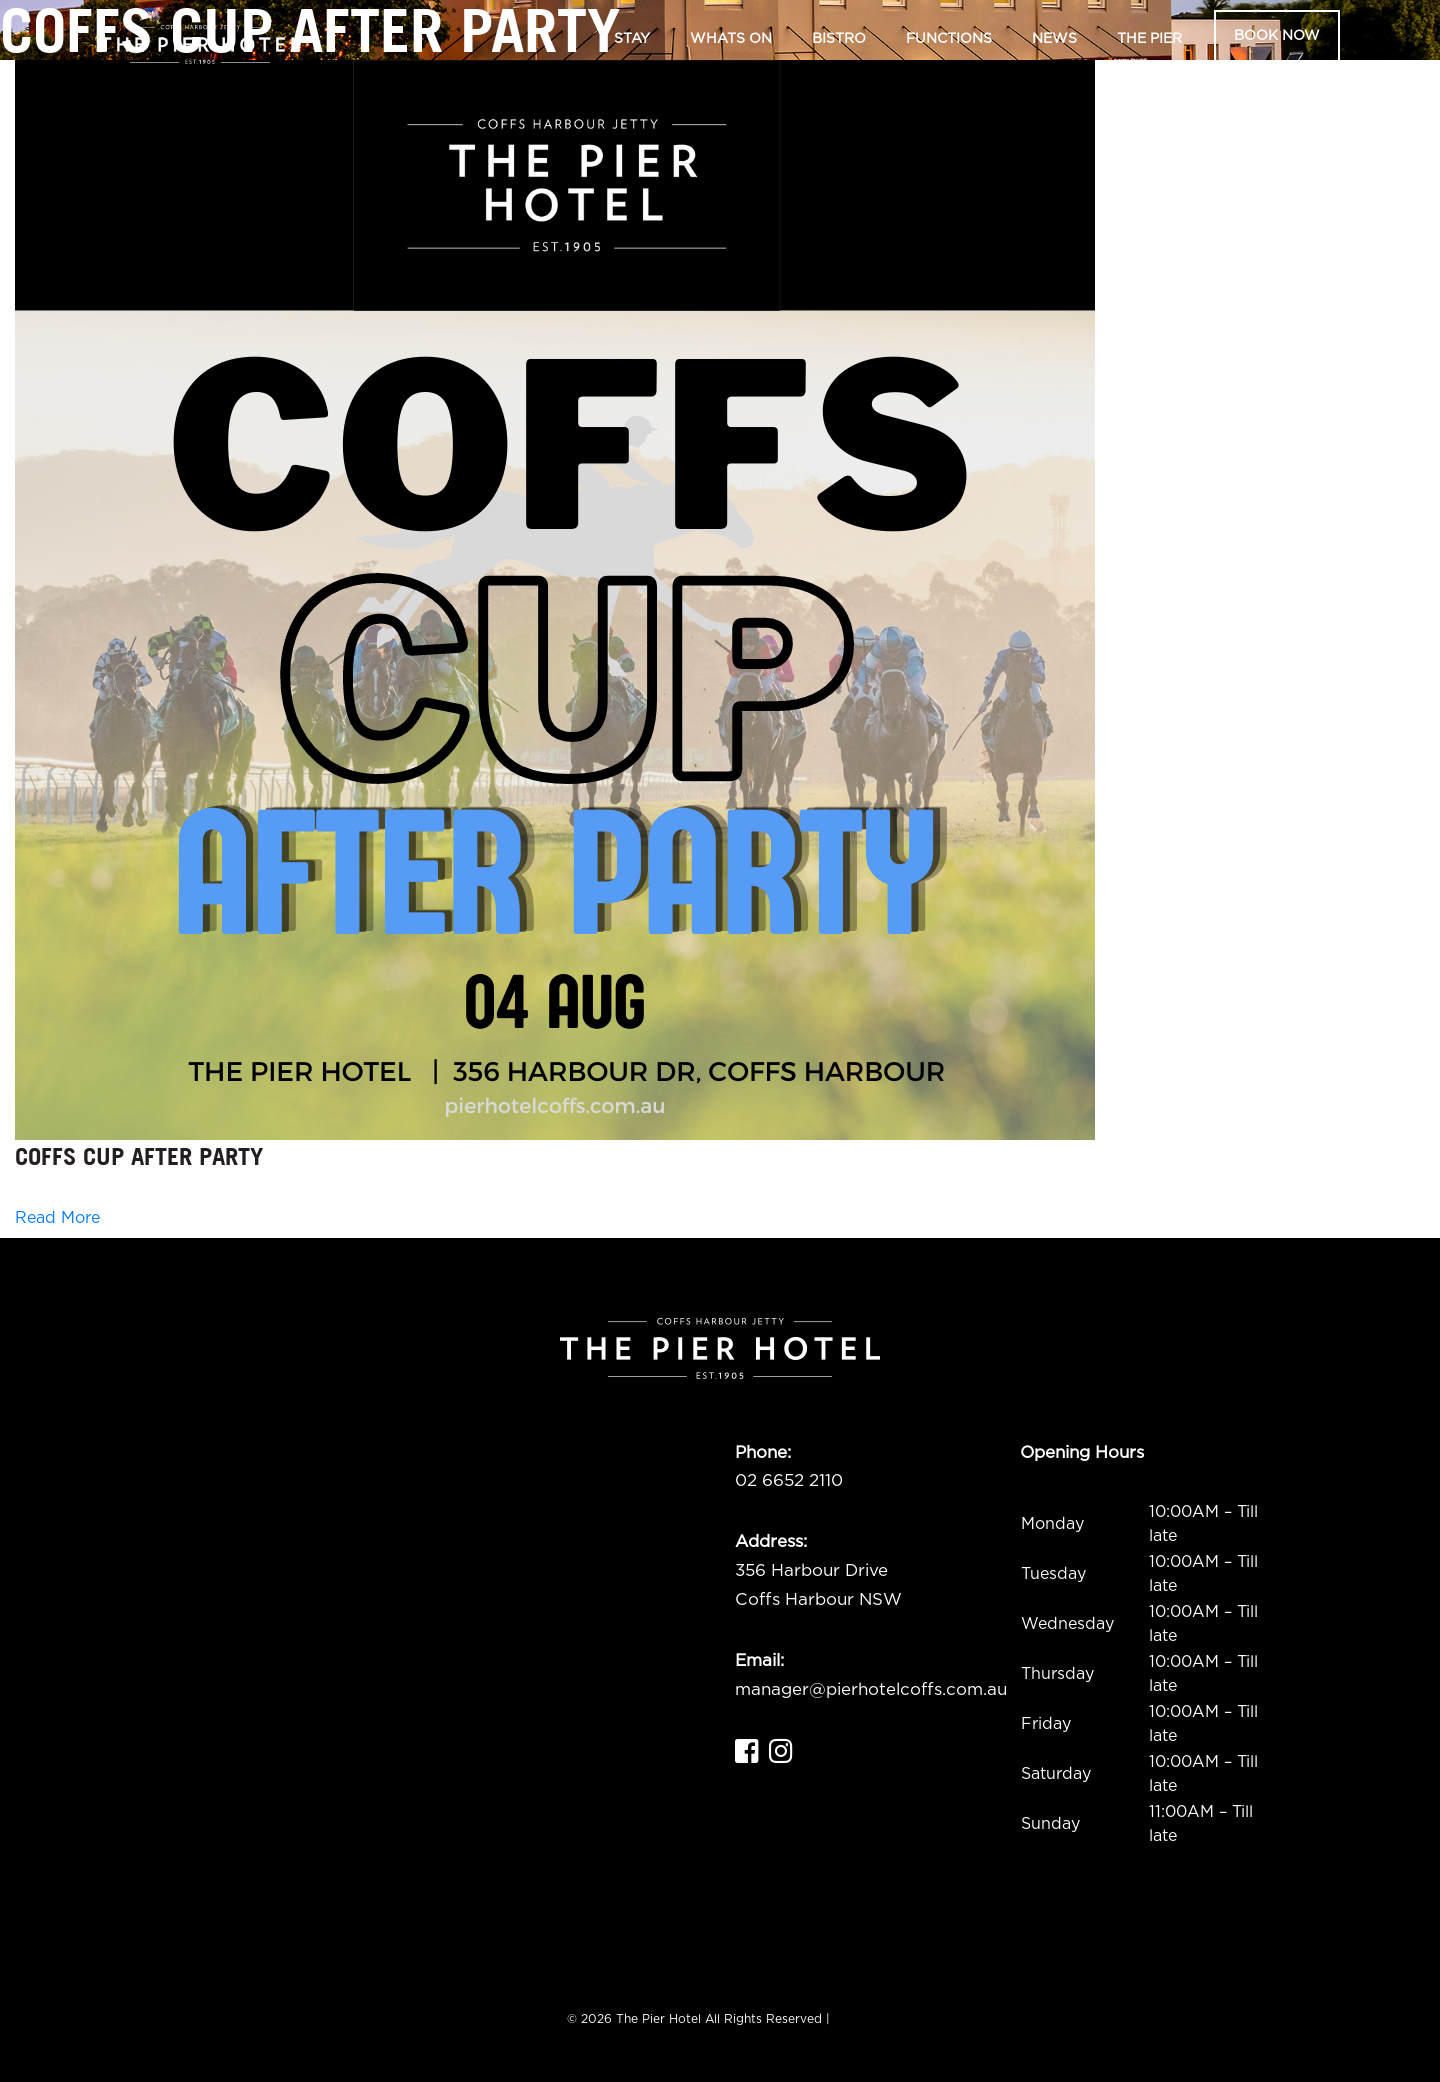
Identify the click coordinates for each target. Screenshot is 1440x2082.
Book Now (1277, 36)
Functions (949, 39)
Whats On (731, 39)
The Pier (1149, 39)
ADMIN (854, 2019)
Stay (632, 39)
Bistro (839, 39)
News (1054, 39)
